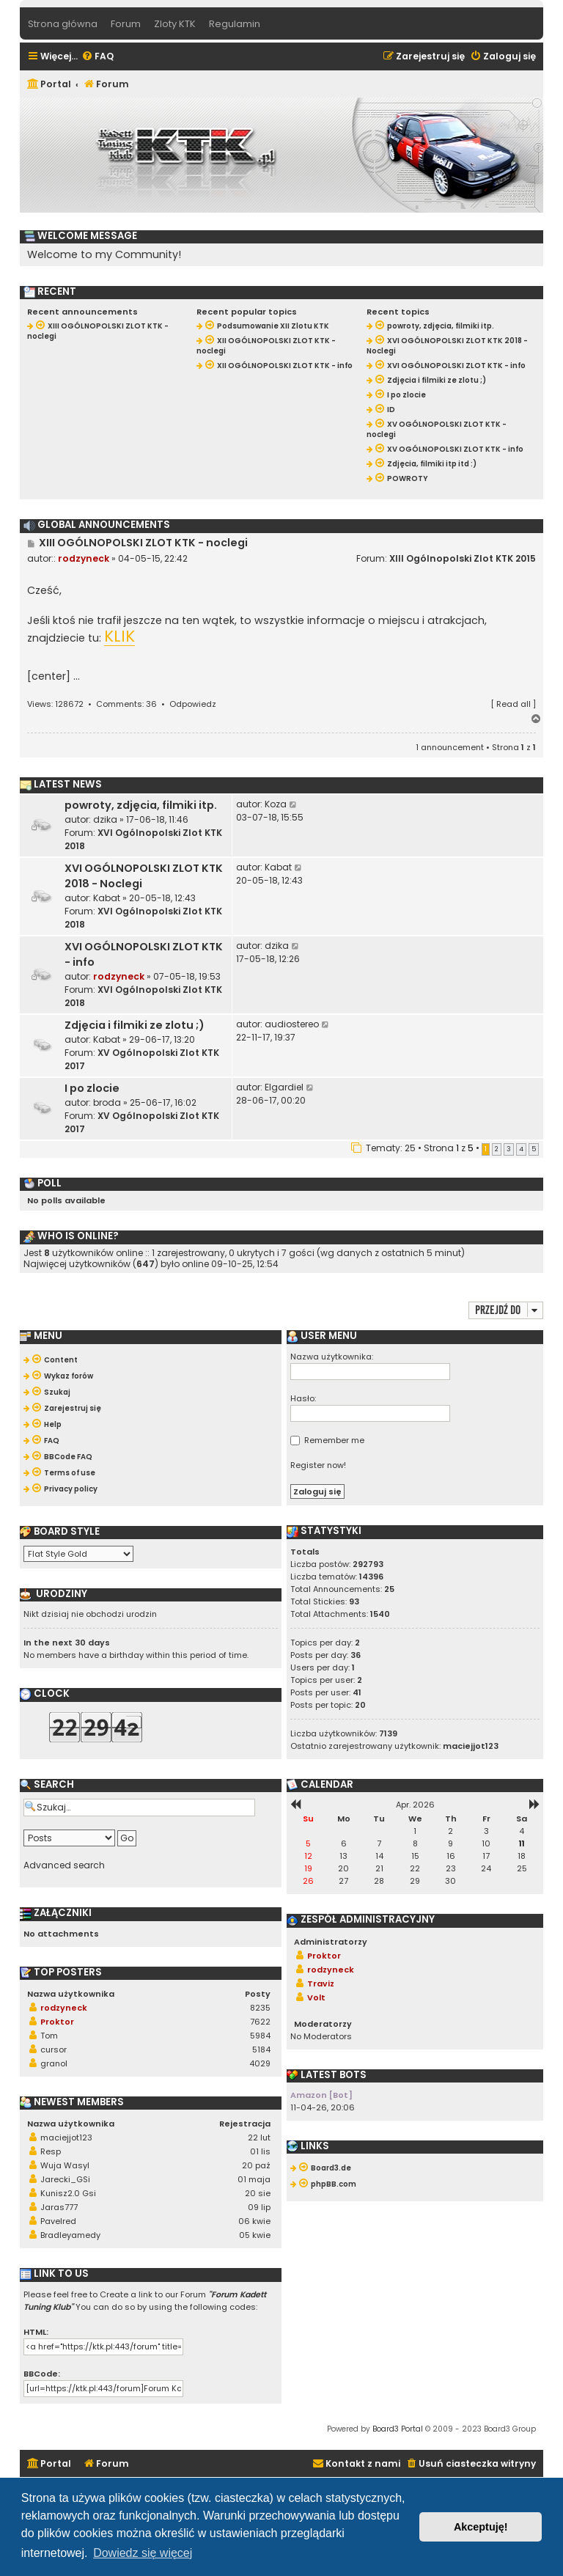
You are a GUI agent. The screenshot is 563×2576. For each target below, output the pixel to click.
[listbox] (78, 1554)
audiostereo (292, 1024)
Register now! (318, 1465)
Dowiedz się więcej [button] (142, 2553)
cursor (53, 2049)
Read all (513, 704)
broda (107, 1102)
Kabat (106, 898)
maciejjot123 (66, 2137)
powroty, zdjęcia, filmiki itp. (141, 805)
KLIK (119, 637)
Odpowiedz (192, 704)
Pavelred (58, 2221)
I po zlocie (92, 1088)
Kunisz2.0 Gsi (68, 2193)
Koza (276, 804)
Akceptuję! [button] (481, 2527)
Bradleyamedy (70, 2235)
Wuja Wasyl (64, 2165)
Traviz (320, 1983)
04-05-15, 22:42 (153, 558)
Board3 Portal (397, 2428)
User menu (322, 1336)
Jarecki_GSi (65, 2179)
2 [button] (496, 1149)
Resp (50, 2151)
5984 (260, 2035)
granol (53, 2063)
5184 (261, 2049)
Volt (316, 1997)
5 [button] (533, 1149)
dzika (105, 819)
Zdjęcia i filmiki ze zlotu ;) (135, 1025)
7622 (260, 2022)
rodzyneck (83, 558)
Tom (49, 2035)
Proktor (57, 2022)
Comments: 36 (126, 704)
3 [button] (509, 1149)
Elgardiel (284, 1087)
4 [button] (521, 1149)
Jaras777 (59, 2207)
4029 (260, 2063)
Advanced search (64, 1865)
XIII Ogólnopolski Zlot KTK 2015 (462, 558)
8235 (260, 2008)
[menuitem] (97, 57)
